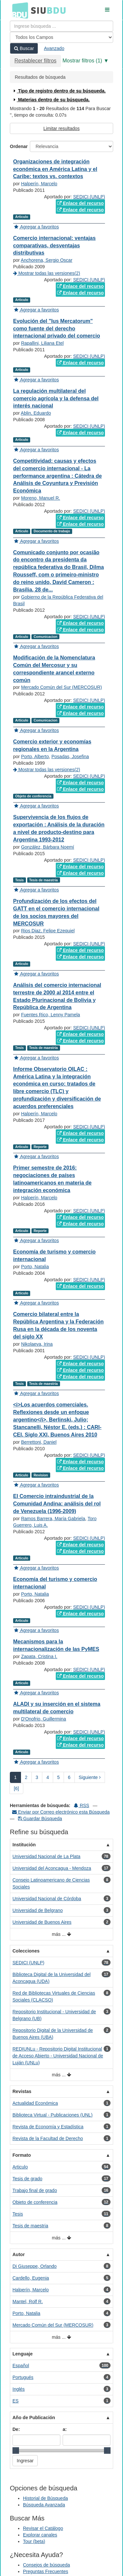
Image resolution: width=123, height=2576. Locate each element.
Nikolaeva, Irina (37, 1344)
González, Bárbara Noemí (47, 847)
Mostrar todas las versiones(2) (46, 273)
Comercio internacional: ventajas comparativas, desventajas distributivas (54, 245)
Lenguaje (22, 2353)
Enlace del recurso (80, 203)
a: (65, 2429)
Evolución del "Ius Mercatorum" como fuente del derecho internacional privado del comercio (56, 328)
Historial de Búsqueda (45, 2498)
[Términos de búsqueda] (61, 26)
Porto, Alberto (35, 756)
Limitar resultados (61, 128)
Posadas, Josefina (70, 756)
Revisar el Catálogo (43, 2528)
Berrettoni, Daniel (38, 1442)
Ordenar (19, 146)
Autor (18, 2254)
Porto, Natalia (35, 1266)
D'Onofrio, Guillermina (43, 1718)
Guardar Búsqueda (40, 1818)
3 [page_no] (37, 1777)
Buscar (24, 48)
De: (16, 2429)
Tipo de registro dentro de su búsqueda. (59, 90)
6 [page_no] (69, 1777)
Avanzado (54, 48)
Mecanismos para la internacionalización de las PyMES (56, 1645)
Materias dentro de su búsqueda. (51, 99)
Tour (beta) (34, 2541)
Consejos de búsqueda (46, 2565)
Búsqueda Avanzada (44, 2504)
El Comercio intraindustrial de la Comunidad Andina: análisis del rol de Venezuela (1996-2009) (57, 1503)
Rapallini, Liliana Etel (42, 343)
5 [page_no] (58, 1777)
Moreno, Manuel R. (40, 498)
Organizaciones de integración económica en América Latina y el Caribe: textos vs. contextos (55, 169)
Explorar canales (40, 2534)
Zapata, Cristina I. (39, 1656)
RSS (81, 1805)
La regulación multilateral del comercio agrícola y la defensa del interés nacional (56, 398)
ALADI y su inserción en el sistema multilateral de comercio (56, 1707)
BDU (18, 10)
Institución (24, 1844)
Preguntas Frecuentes (45, 2571)
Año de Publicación (33, 2417)
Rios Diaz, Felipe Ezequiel (47, 930)
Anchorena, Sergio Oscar (46, 260)
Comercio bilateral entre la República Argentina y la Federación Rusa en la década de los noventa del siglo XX (58, 1325)
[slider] (15, 2450)
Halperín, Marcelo (39, 183)
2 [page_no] (26, 1777)
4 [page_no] (47, 1777)
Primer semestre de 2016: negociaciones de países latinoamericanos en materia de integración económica (52, 1179)
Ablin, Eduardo (36, 413)
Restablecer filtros (35, 60)
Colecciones (25, 1950)
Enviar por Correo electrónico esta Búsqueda (61, 1812)
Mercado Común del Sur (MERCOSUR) (61, 687)
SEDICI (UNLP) (89, 196)
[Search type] (61, 37)
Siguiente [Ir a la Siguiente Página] (90, 1777)
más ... (61, 1934)
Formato (21, 2155)
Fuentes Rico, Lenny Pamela (50, 1014)
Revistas (21, 2091)
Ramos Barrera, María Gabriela (53, 1518)
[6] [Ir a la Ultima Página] (16, 1788)
